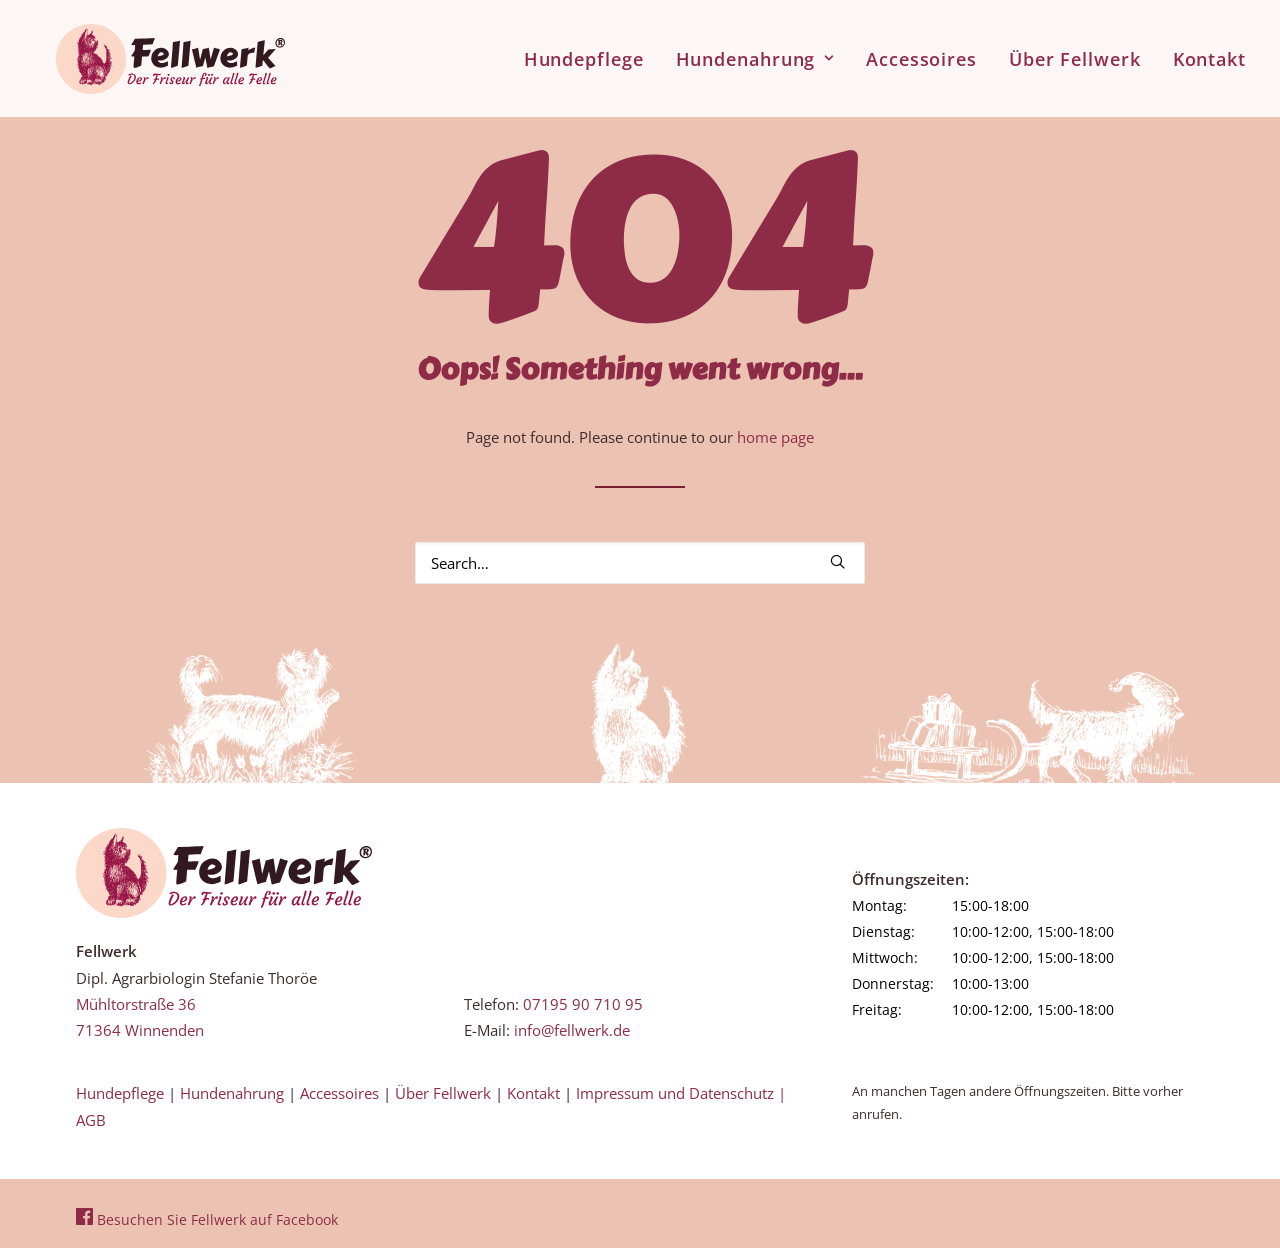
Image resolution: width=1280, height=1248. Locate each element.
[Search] (640, 563)
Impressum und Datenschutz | (681, 1092)
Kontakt (1209, 53)
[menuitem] (591, 53)
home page (775, 437)
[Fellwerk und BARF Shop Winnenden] (148, 53)
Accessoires (921, 53)
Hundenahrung (755, 53)
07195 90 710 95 (583, 1004)
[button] (837, 561)
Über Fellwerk (1075, 53)
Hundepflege (584, 53)
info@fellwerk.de (572, 1030)
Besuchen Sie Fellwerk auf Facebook (207, 1208)
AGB (91, 1119)
